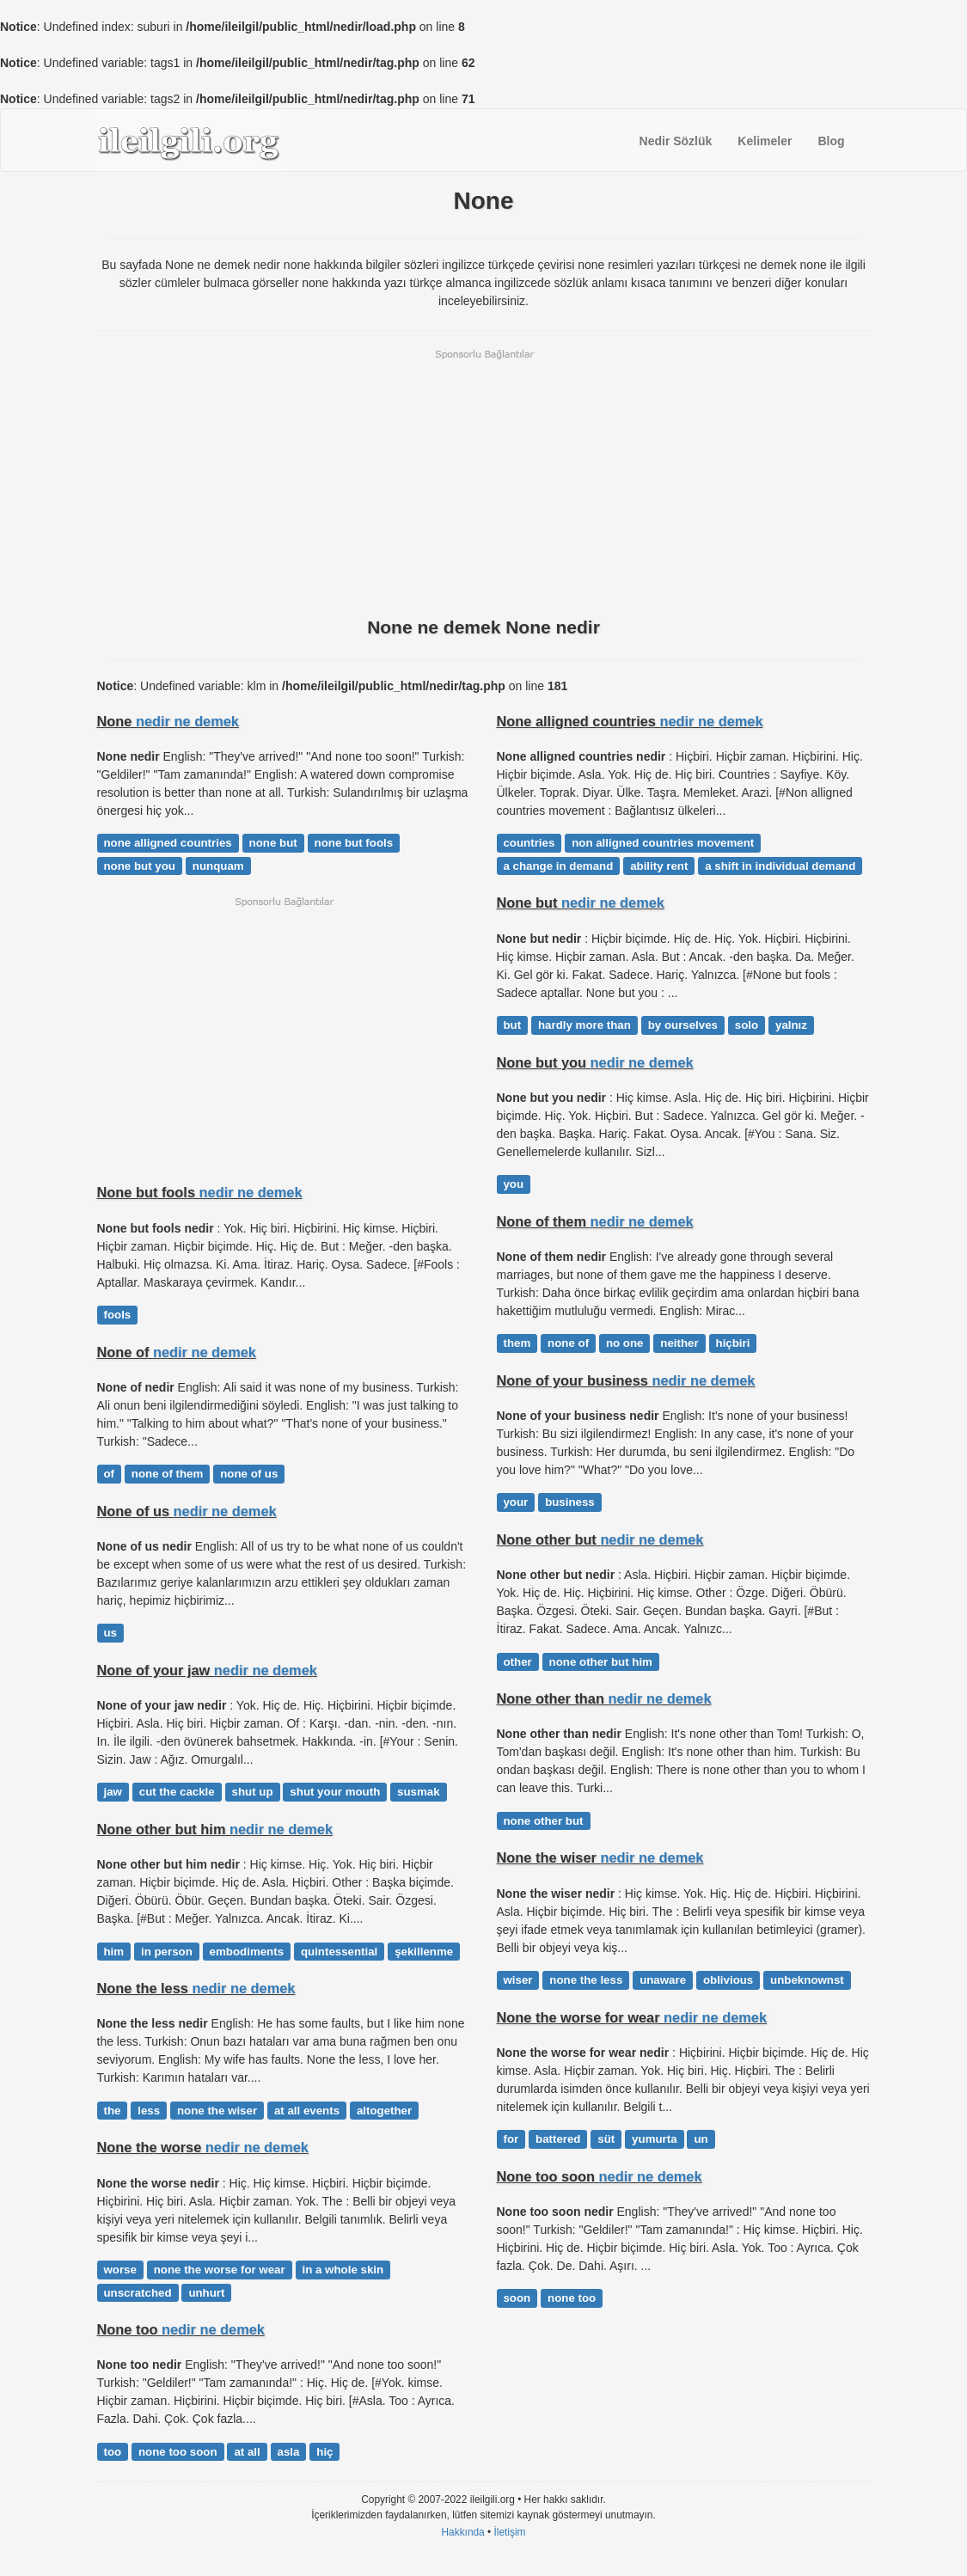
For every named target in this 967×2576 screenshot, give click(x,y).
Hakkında (462, 2532)
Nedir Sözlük (676, 141)
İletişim (510, 2532)
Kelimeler (764, 141)
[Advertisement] (484, 481)
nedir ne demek (187, 721)
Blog (830, 141)
